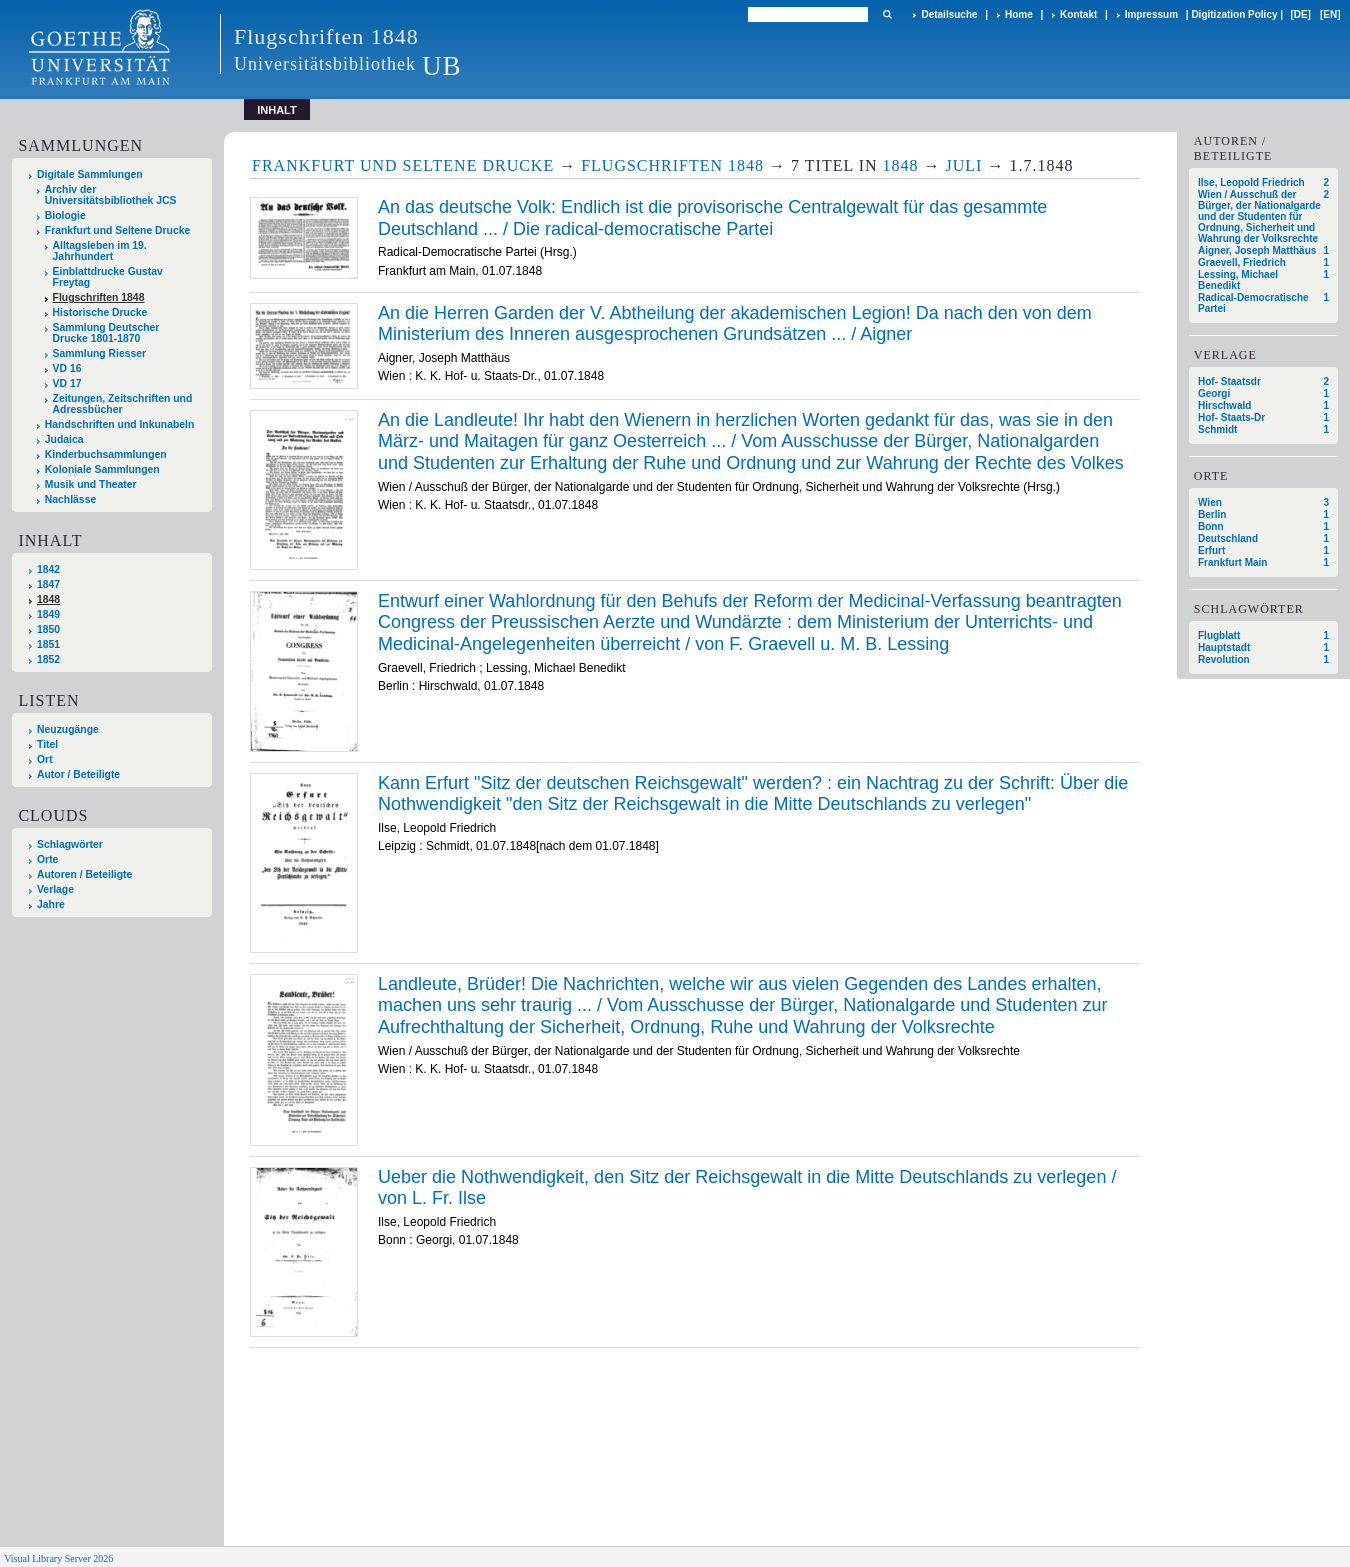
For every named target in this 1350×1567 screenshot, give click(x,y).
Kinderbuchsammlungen (106, 454)
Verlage (55, 889)
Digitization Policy (1234, 14)
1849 (48, 614)
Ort (45, 759)
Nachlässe (70, 499)
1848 (48, 599)
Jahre (51, 904)
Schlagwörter (70, 844)
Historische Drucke (100, 312)
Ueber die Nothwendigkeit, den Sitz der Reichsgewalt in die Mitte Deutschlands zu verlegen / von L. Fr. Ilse (747, 1188)
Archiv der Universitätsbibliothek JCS (111, 195)
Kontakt (1078, 14)
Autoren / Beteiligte (84, 874)
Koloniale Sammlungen (102, 469)
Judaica (64, 439)
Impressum (1151, 14)
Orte (47, 859)
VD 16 (67, 368)
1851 (48, 644)
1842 (48, 569)
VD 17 (67, 383)
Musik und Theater (91, 484)
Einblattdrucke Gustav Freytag (108, 277)
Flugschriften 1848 (99, 297)
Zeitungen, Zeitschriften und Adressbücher (123, 404)
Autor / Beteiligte (78, 774)
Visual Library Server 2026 (58, 1558)
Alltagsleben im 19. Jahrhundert (100, 251)
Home (1019, 14)
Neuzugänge (68, 729)
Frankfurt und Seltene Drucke (118, 230)
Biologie (65, 215)
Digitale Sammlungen (90, 174)
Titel (47, 744)
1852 (48, 659)
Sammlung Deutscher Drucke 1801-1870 (106, 333)
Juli (964, 165)
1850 (48, 629)
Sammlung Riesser (100, 353)
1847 (48, 584)
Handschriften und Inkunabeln (120, 424)
